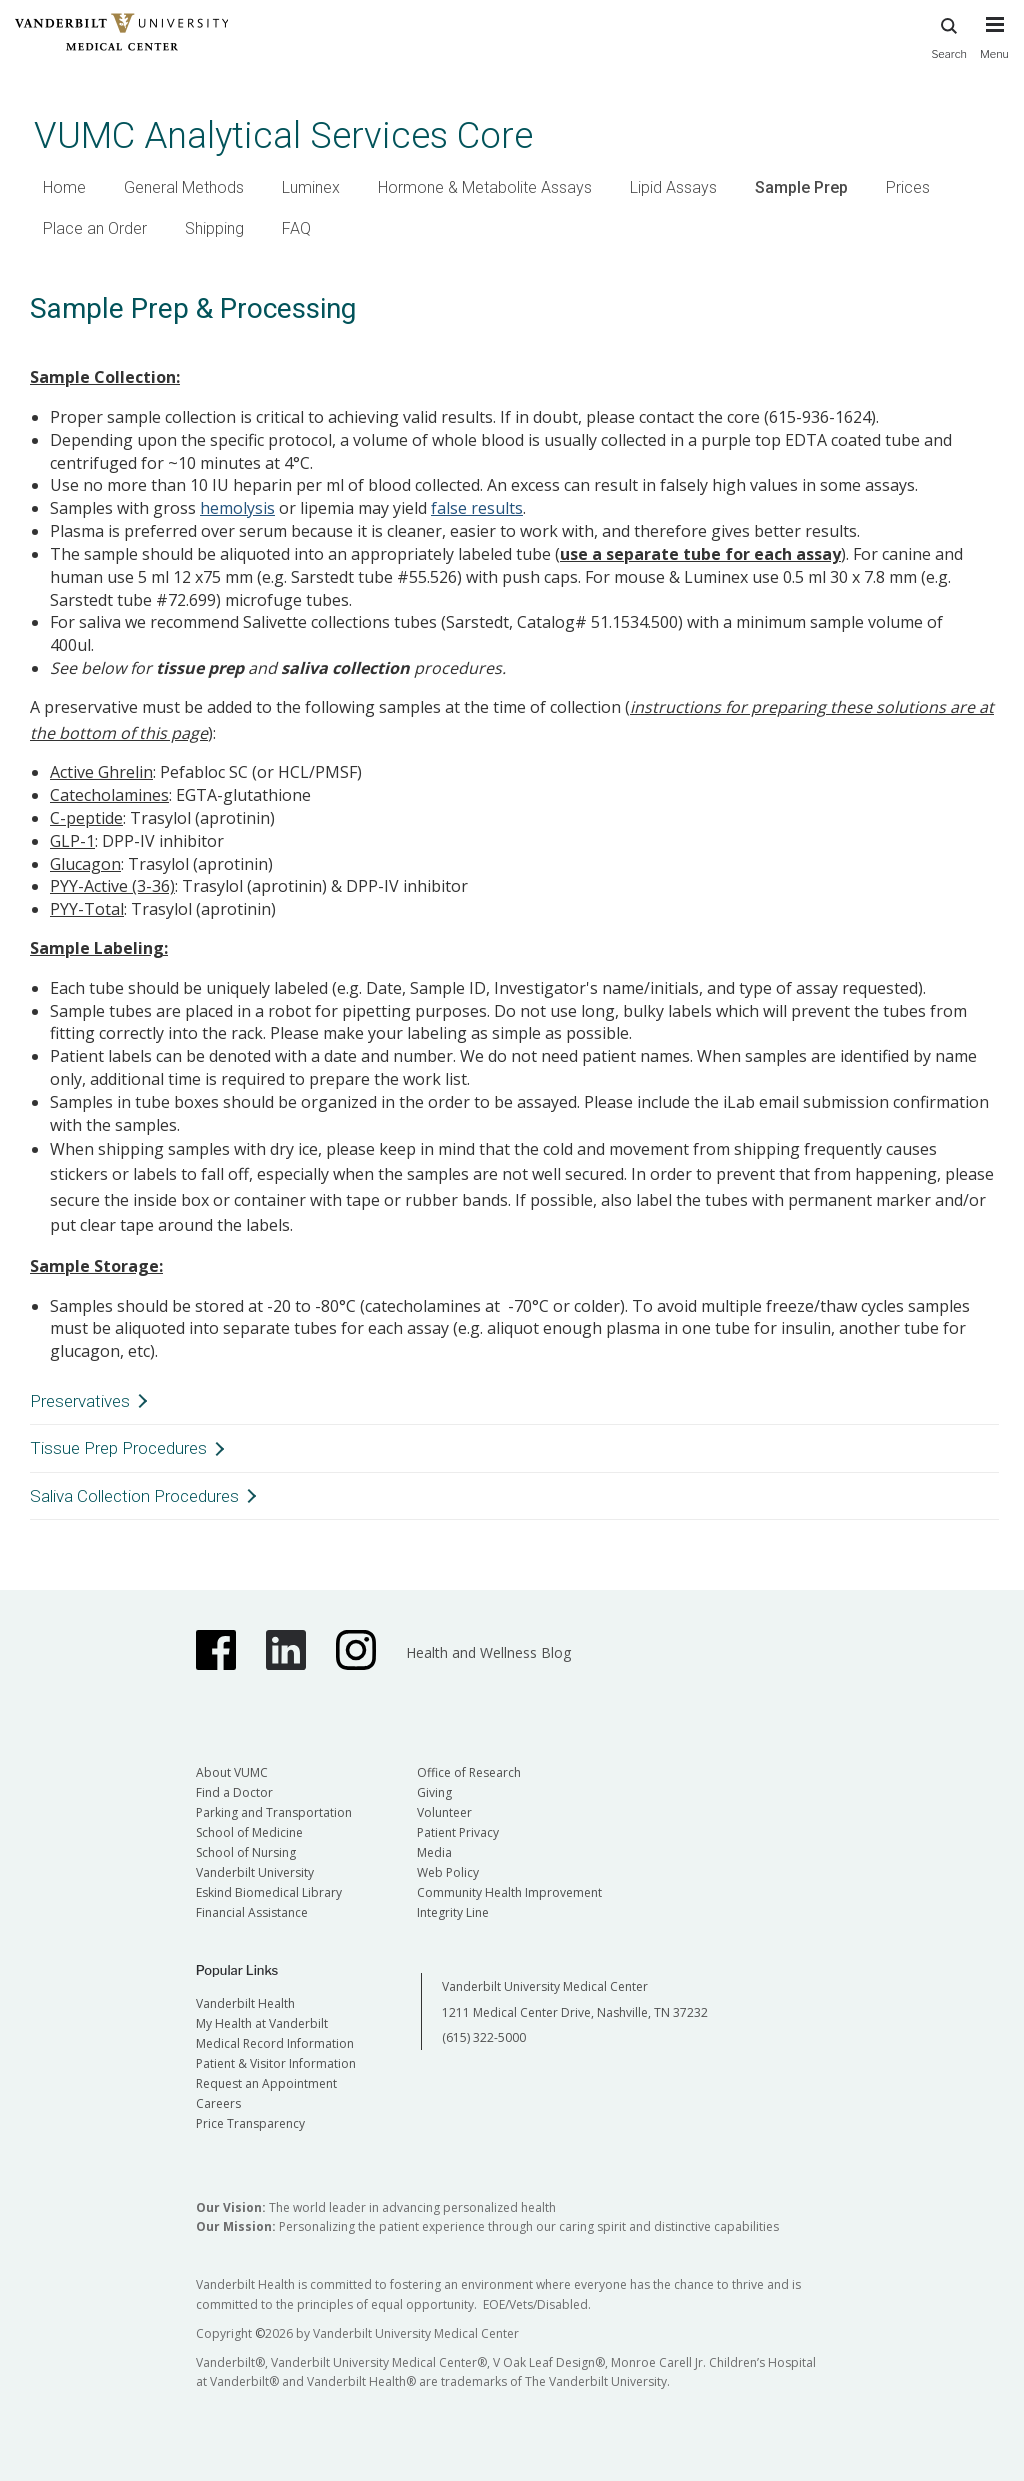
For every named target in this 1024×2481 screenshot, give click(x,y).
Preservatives (80, 1401)
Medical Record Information (275, 2043)
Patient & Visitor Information (276, 2063)
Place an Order (95, 228)
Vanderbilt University (255, 1872)
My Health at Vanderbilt (262, 2023)
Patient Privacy (458, 1832)
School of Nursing (246, 1852)
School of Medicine (249, 1832)
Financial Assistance (252, 1912)
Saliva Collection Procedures (134, 1496)
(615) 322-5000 (484, 2037)
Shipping (214, 228)
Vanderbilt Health (245, 2003)
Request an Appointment (266, 2083)
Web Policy (448, 1872)
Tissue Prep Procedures (118, 1448)
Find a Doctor (234, 1792)
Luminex (311, 187)
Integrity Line (453, 1912)
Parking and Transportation (274, 1812)
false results (477, 508)
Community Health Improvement (509, 1892)
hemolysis (237, 508)
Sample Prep (801, 187)
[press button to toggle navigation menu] (994, 47)
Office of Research (469, 1772)
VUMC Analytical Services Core (283, 135)
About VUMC (232, 1772)
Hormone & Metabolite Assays (485, 187)
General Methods (184, 187)
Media (434, 1852)
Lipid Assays (673, 187)
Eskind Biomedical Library (269, 1892)
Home (64, 187)
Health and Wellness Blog (488, 1652)
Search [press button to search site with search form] (949, 35)
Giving (434, 1792)
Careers (218, 2103)
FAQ (296, 228)
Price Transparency (250, 2123)
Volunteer (444, 1812)
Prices (908, 187)
